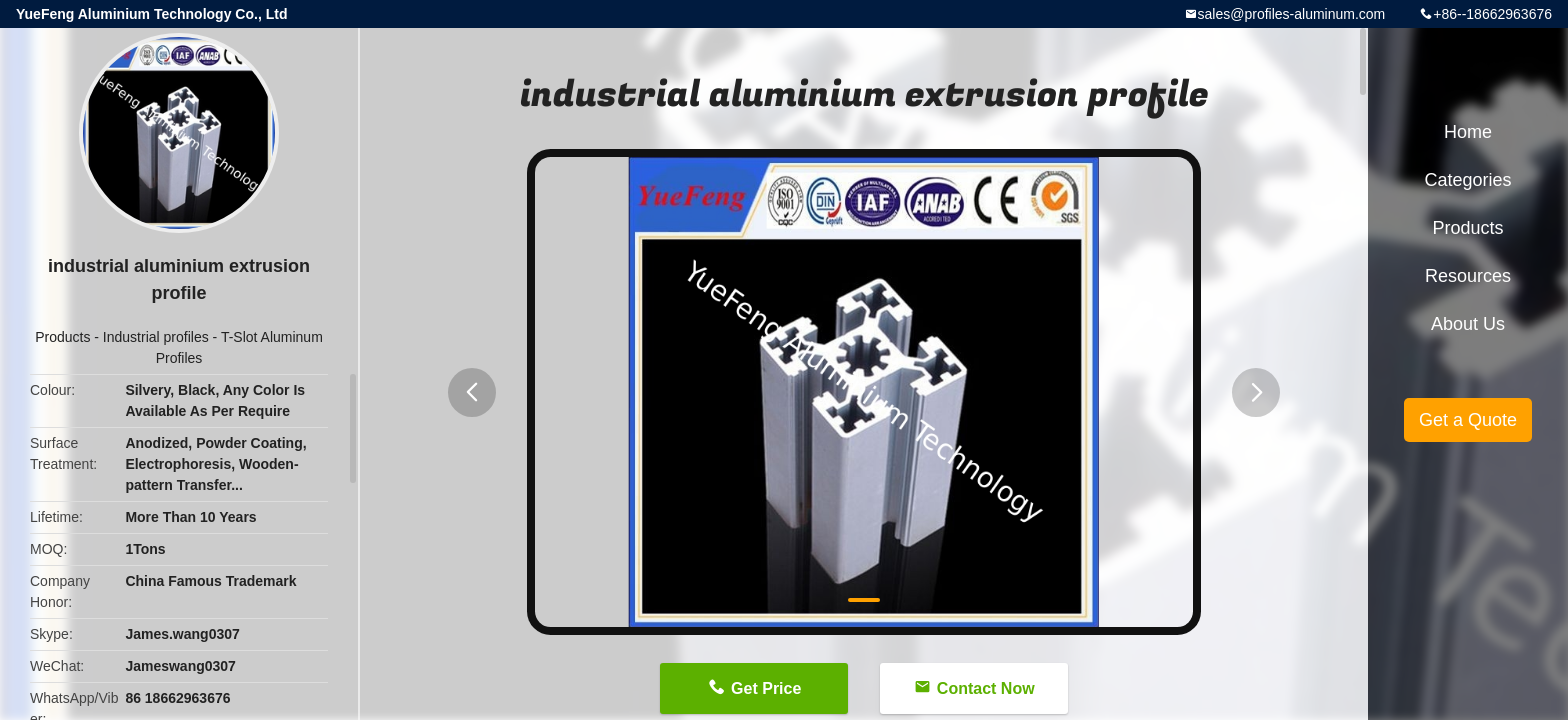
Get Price (766, 688)
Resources (1468, 276)
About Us (1468, 324)
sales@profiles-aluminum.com (1292, 14)
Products (62, 337)
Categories (1467, 180)
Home (1468, 132)
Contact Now (986, 688)
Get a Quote (1468, 420)
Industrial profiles (156, 337)
